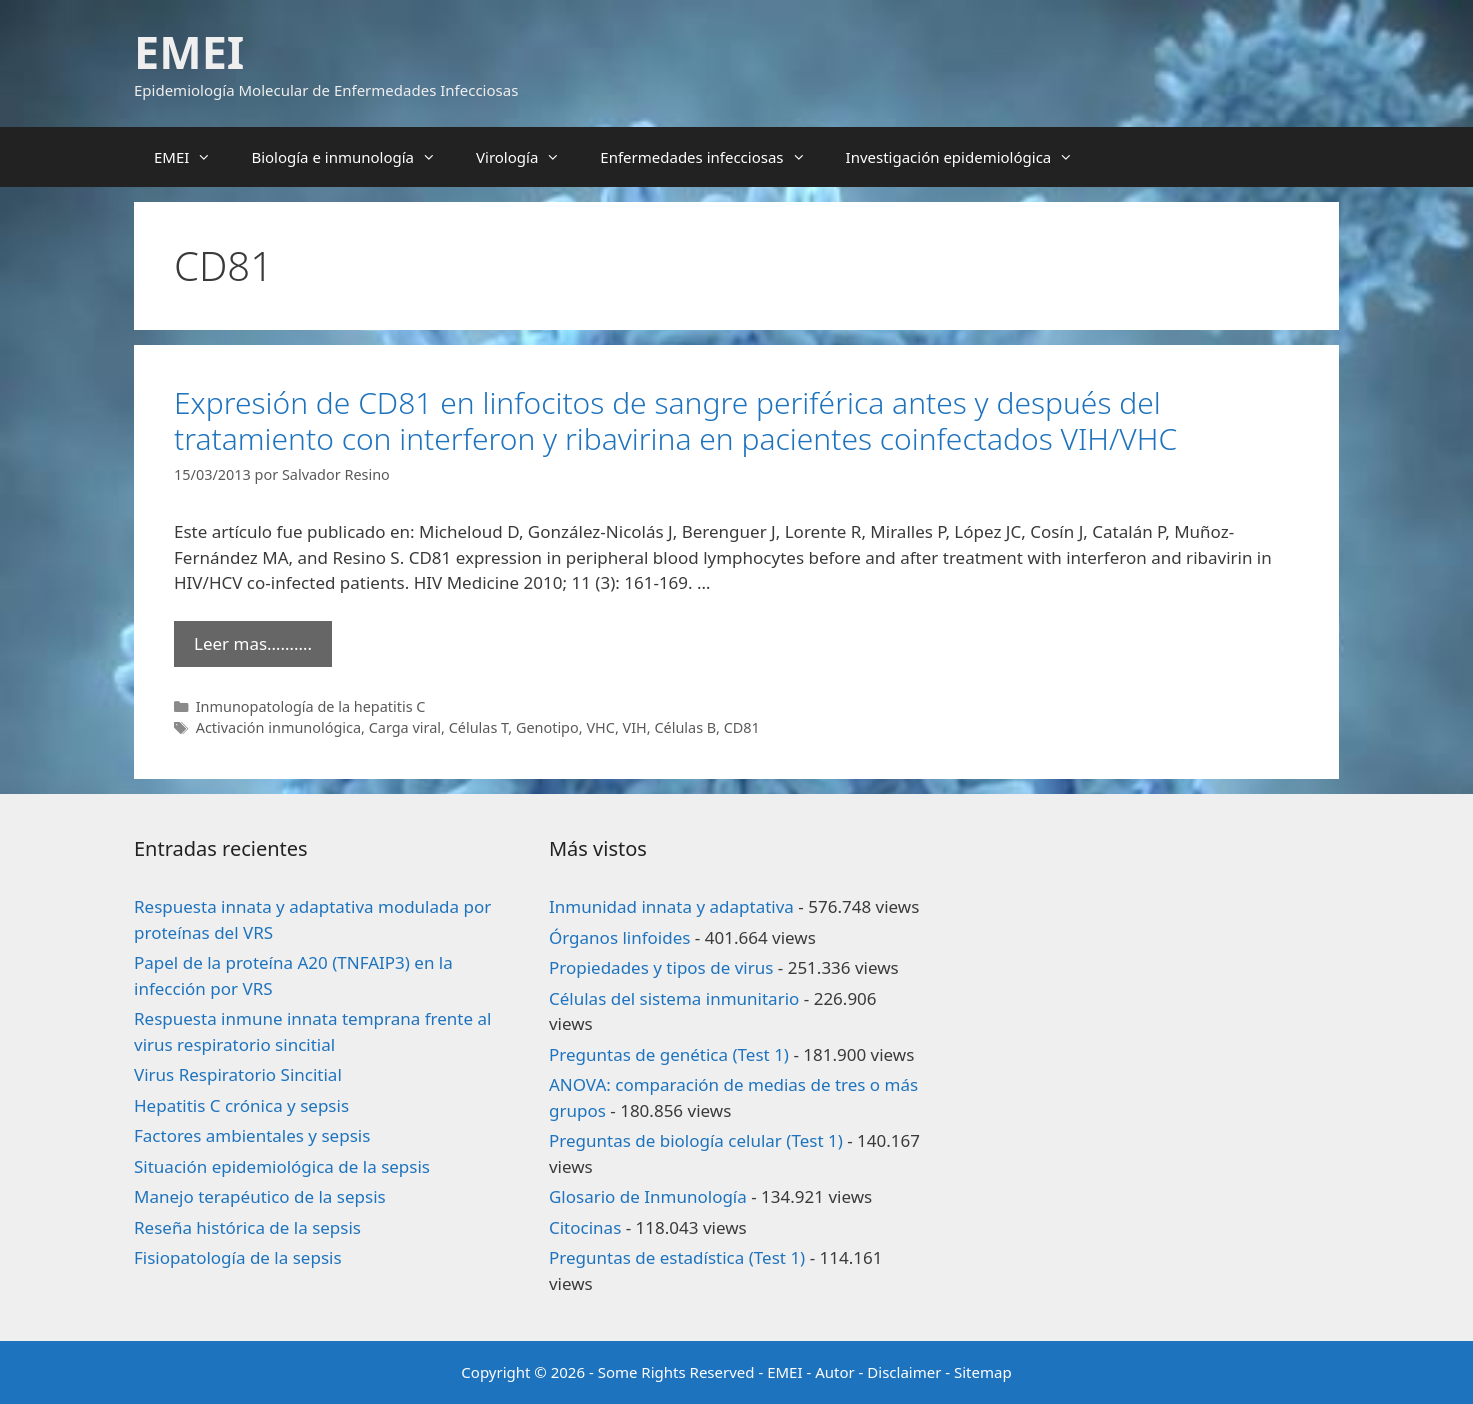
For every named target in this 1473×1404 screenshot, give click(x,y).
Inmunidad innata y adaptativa (671, 906)
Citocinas (585, 1227)
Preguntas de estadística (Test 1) (677, 1257)
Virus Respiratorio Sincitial (238, 1074)
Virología (528, 157)
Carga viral (405, 727)
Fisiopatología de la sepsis (238, 1257)
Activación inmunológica (278, 727)
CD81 (742, 727)
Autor (835, 1372)
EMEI (189, 51)
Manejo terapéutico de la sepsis (260, 1196)
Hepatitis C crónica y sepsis (241, 1105)
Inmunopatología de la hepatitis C (311, 706)
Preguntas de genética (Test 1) (669, 1054)
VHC (600, 727)
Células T (479, 727)
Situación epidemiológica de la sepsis (282, 1166)
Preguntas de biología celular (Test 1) (696, 1140)
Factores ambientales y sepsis (252, 1135)
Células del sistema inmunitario (674, 998)
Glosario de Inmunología (648, 1196)
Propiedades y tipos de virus (661, 967)
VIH (635, 727)
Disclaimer (904, 1372)
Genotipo (547, 727)
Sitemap (983, 1372)
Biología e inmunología (353, 157)
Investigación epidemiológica (970, 157)
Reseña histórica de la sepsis (247, 1227)
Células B (685, 727)
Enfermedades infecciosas (712, 157)
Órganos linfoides (619, 937)
